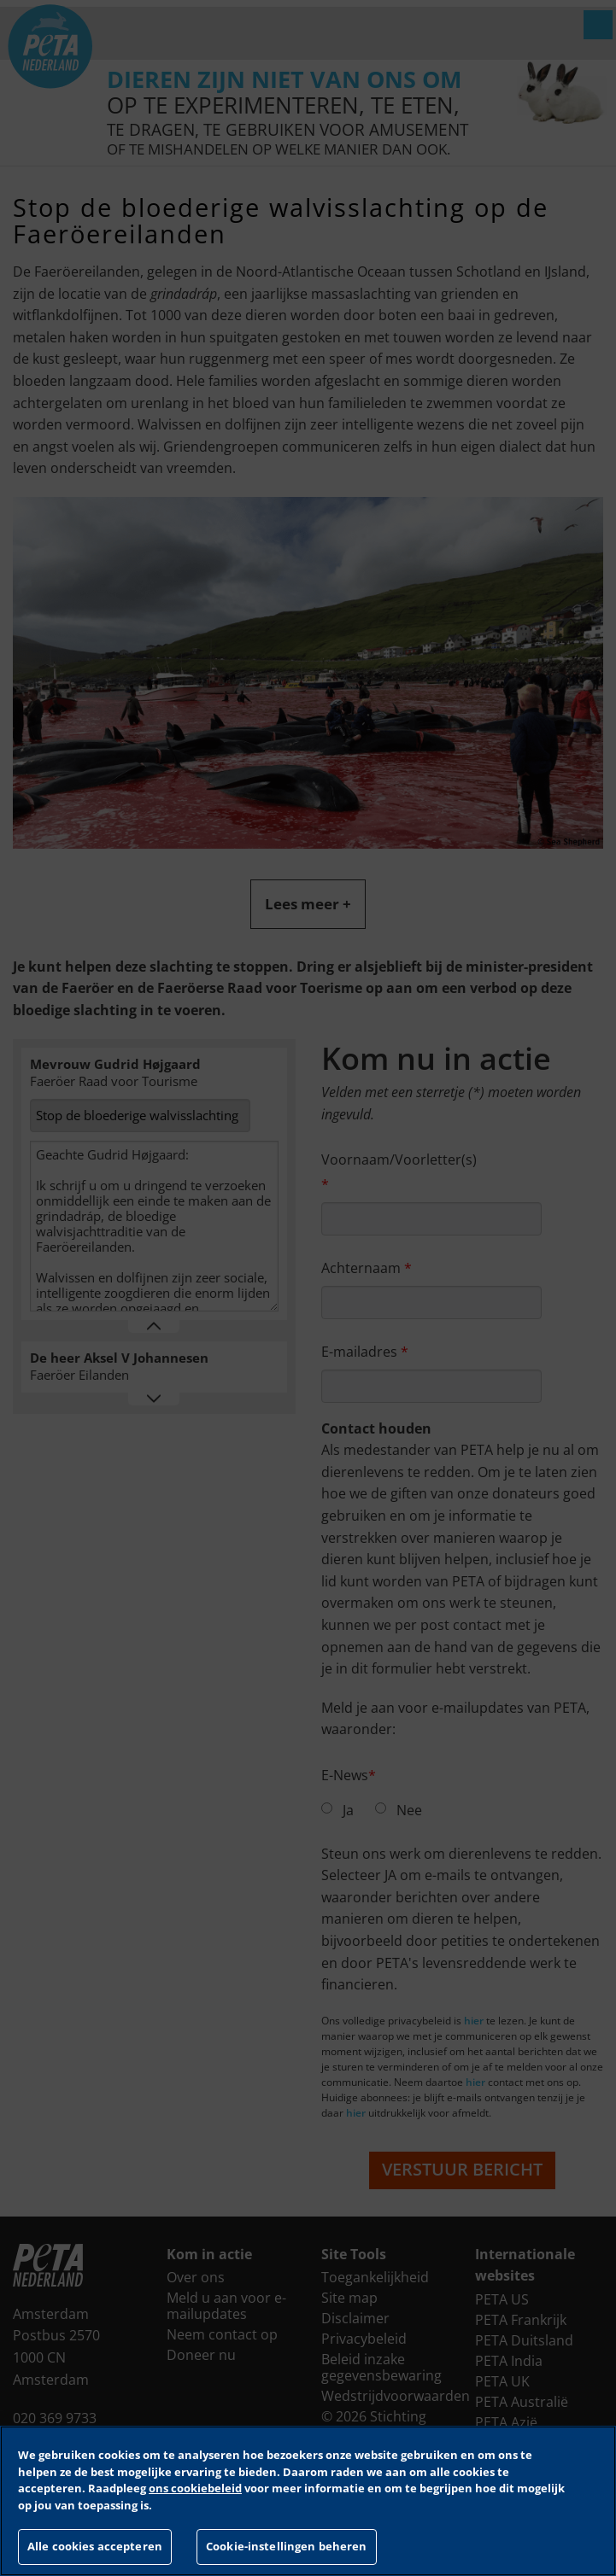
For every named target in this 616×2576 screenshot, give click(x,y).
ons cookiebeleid (195, 2488)
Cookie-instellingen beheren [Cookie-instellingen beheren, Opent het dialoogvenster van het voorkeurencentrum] (286, 2546)
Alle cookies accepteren (94, 2546)
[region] (308, 2501)
